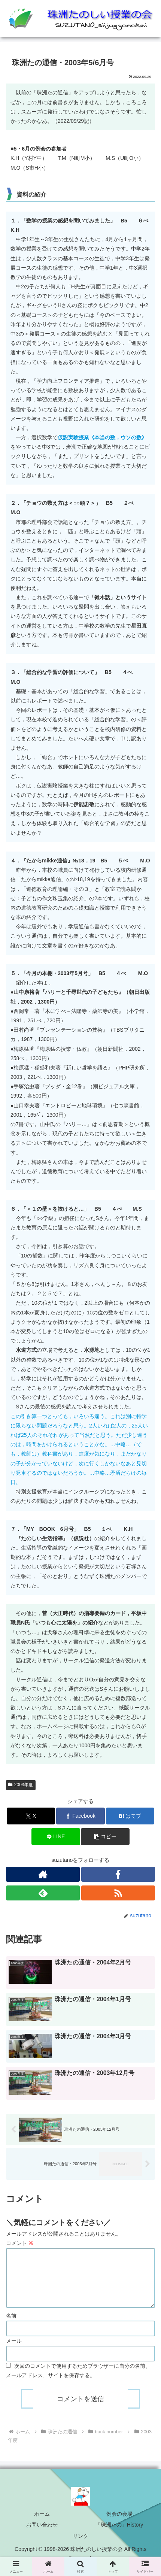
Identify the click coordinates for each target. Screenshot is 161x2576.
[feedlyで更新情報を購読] (43, 1892)
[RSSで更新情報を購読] (118, 1892)
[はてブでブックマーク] (130, 1816)
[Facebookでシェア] (80, 1816)
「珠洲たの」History (119, 2531)
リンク (80, 2543)
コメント (20, 2243)
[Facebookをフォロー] (118, 1874)
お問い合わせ (42, 2531)
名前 (11, 2322)
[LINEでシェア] (55, 1836)
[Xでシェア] (31, 1816)
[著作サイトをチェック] (43, 1874)
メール (14, 2348)
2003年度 (20, 1784)
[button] (105, 1836)
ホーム (42, 2521)
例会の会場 (119, 2521)
